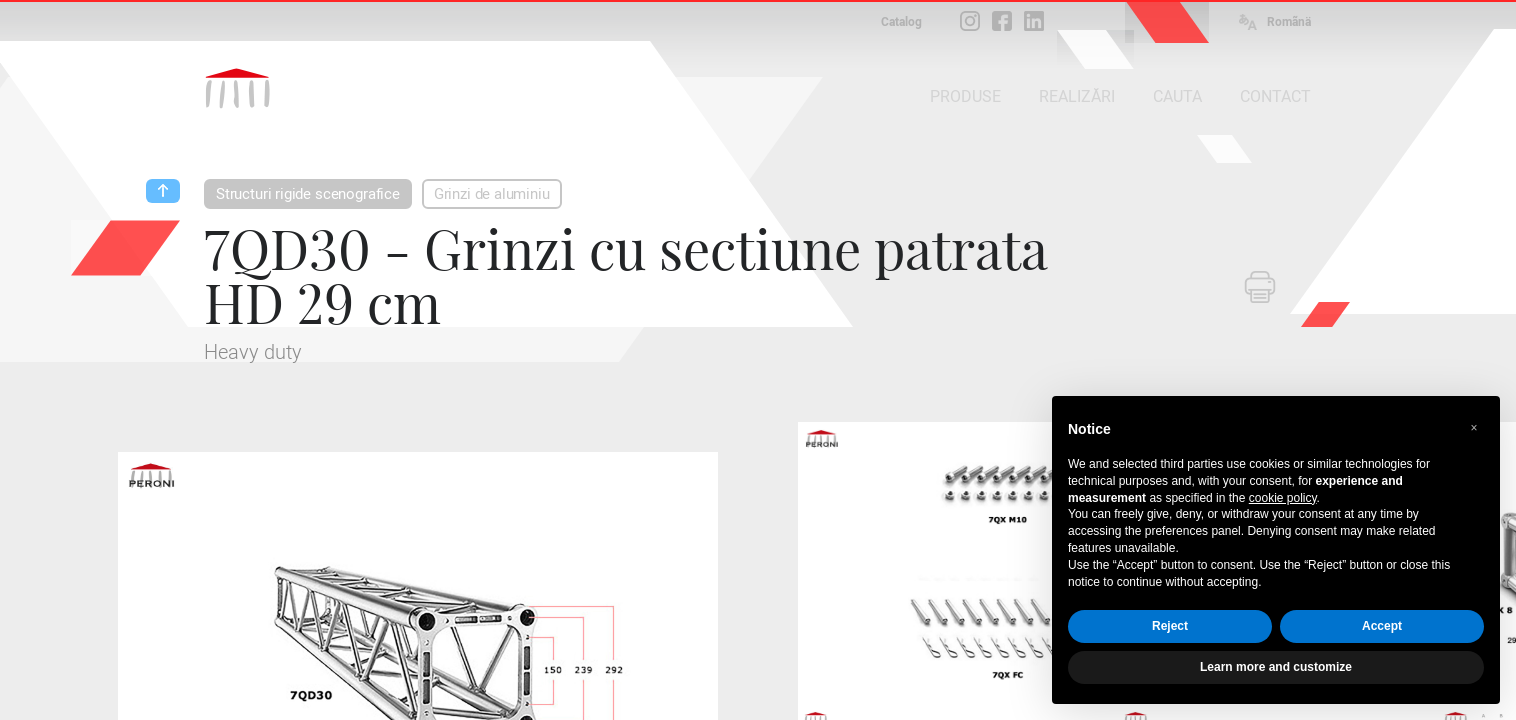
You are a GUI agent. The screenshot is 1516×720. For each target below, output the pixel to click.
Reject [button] (1170, 626)
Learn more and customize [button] (1276, 667)
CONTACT (1275, 96)
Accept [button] (1382, 626)
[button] (1474, 428)
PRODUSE (965, 96)
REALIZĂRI (1077, 96)
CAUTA (1177, 96)
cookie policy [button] (1283, 498)
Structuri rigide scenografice (308, 194)
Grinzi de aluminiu (492, 194)
